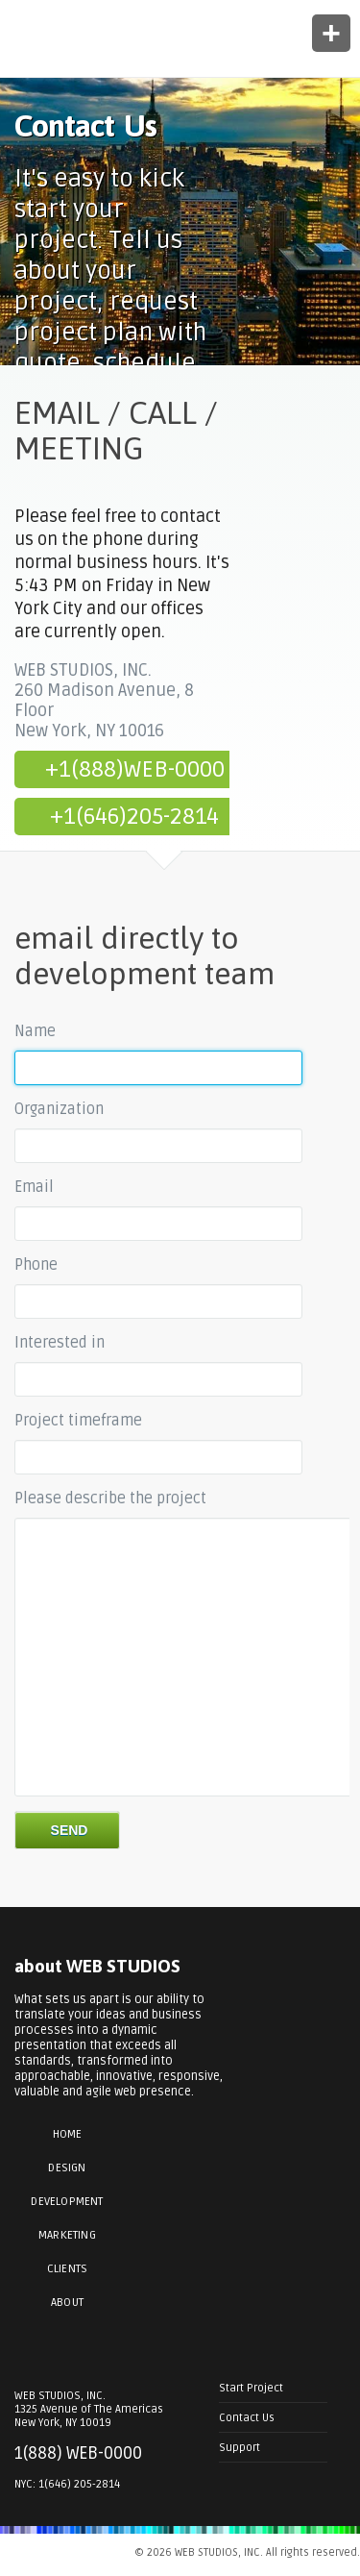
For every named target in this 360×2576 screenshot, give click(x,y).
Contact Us (247, 2417)
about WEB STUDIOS (97, 1966)
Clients (67, 2269)
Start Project (251, 2387)
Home (68, 2134)
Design (66, 2168)
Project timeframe (78, 1420)
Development (67, 2201)
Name (35, 1031)
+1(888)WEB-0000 (135, 769)
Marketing (67, 2235)
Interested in (59, 1342)
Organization (59, 1109)
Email (34, 1187)
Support (239, 2447)
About (67, 2302)
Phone (36, 1265)
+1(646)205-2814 (134, 816)
